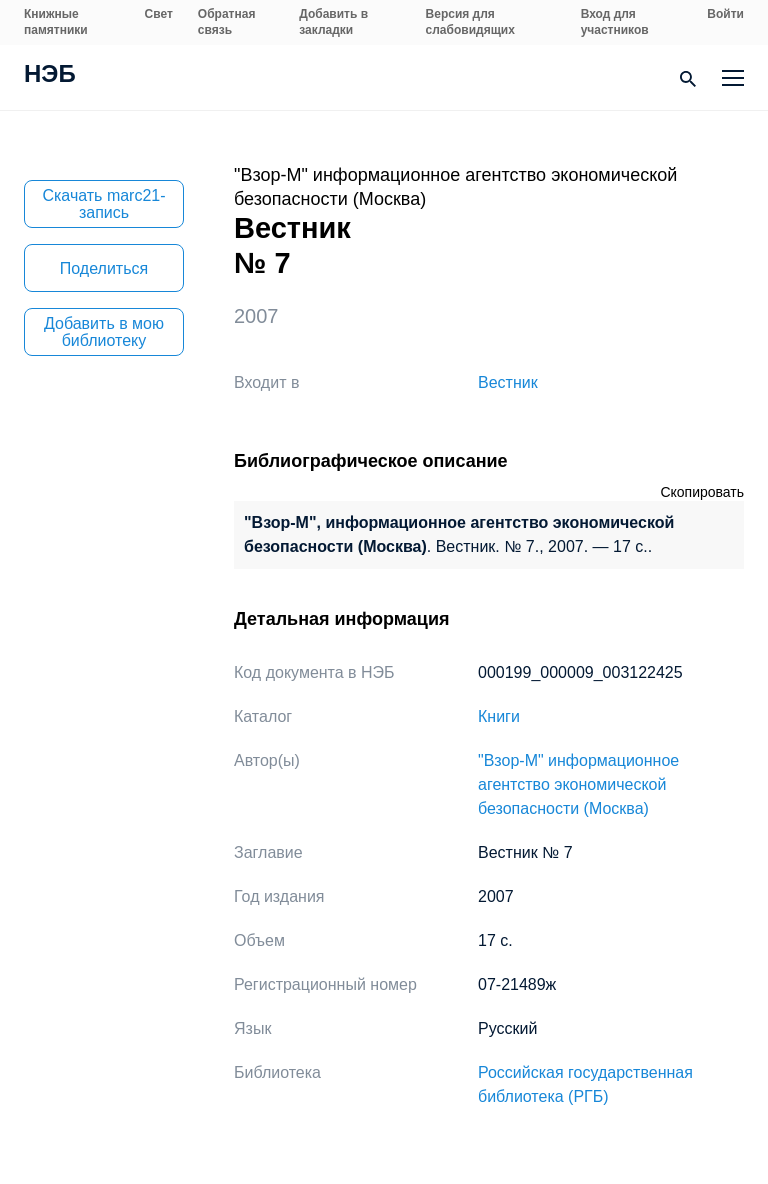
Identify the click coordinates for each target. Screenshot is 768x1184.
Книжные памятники (56, 22)
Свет (159, 14)
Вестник (508, 382)
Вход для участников (615, 22)
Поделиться (104, 268)
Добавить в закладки (333, 22)
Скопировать (702, 492)
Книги (499, 716)
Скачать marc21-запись (103, 204)
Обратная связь (227, 22)
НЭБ (50, 76)
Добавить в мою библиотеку (104, 332)
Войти (725, 14)
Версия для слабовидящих (470, 22)
